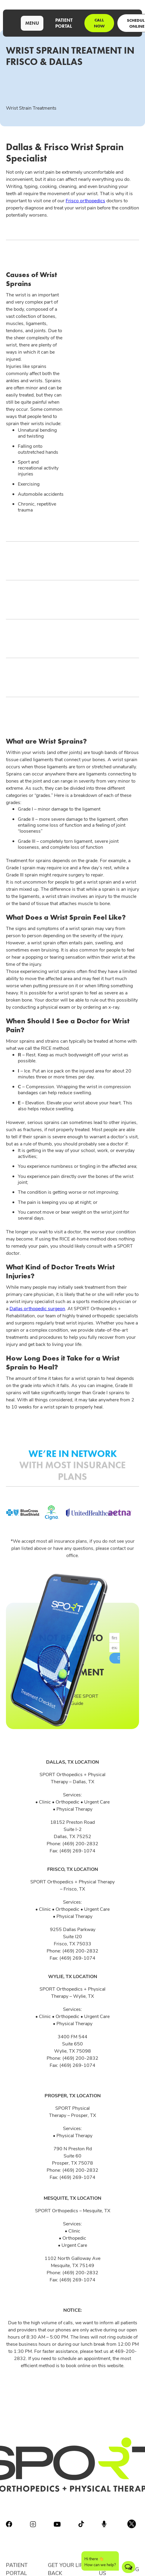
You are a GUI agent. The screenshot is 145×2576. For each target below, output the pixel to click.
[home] (10, 23)
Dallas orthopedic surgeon (37, 1308)
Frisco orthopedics (85, 200)
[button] (32, 23)
